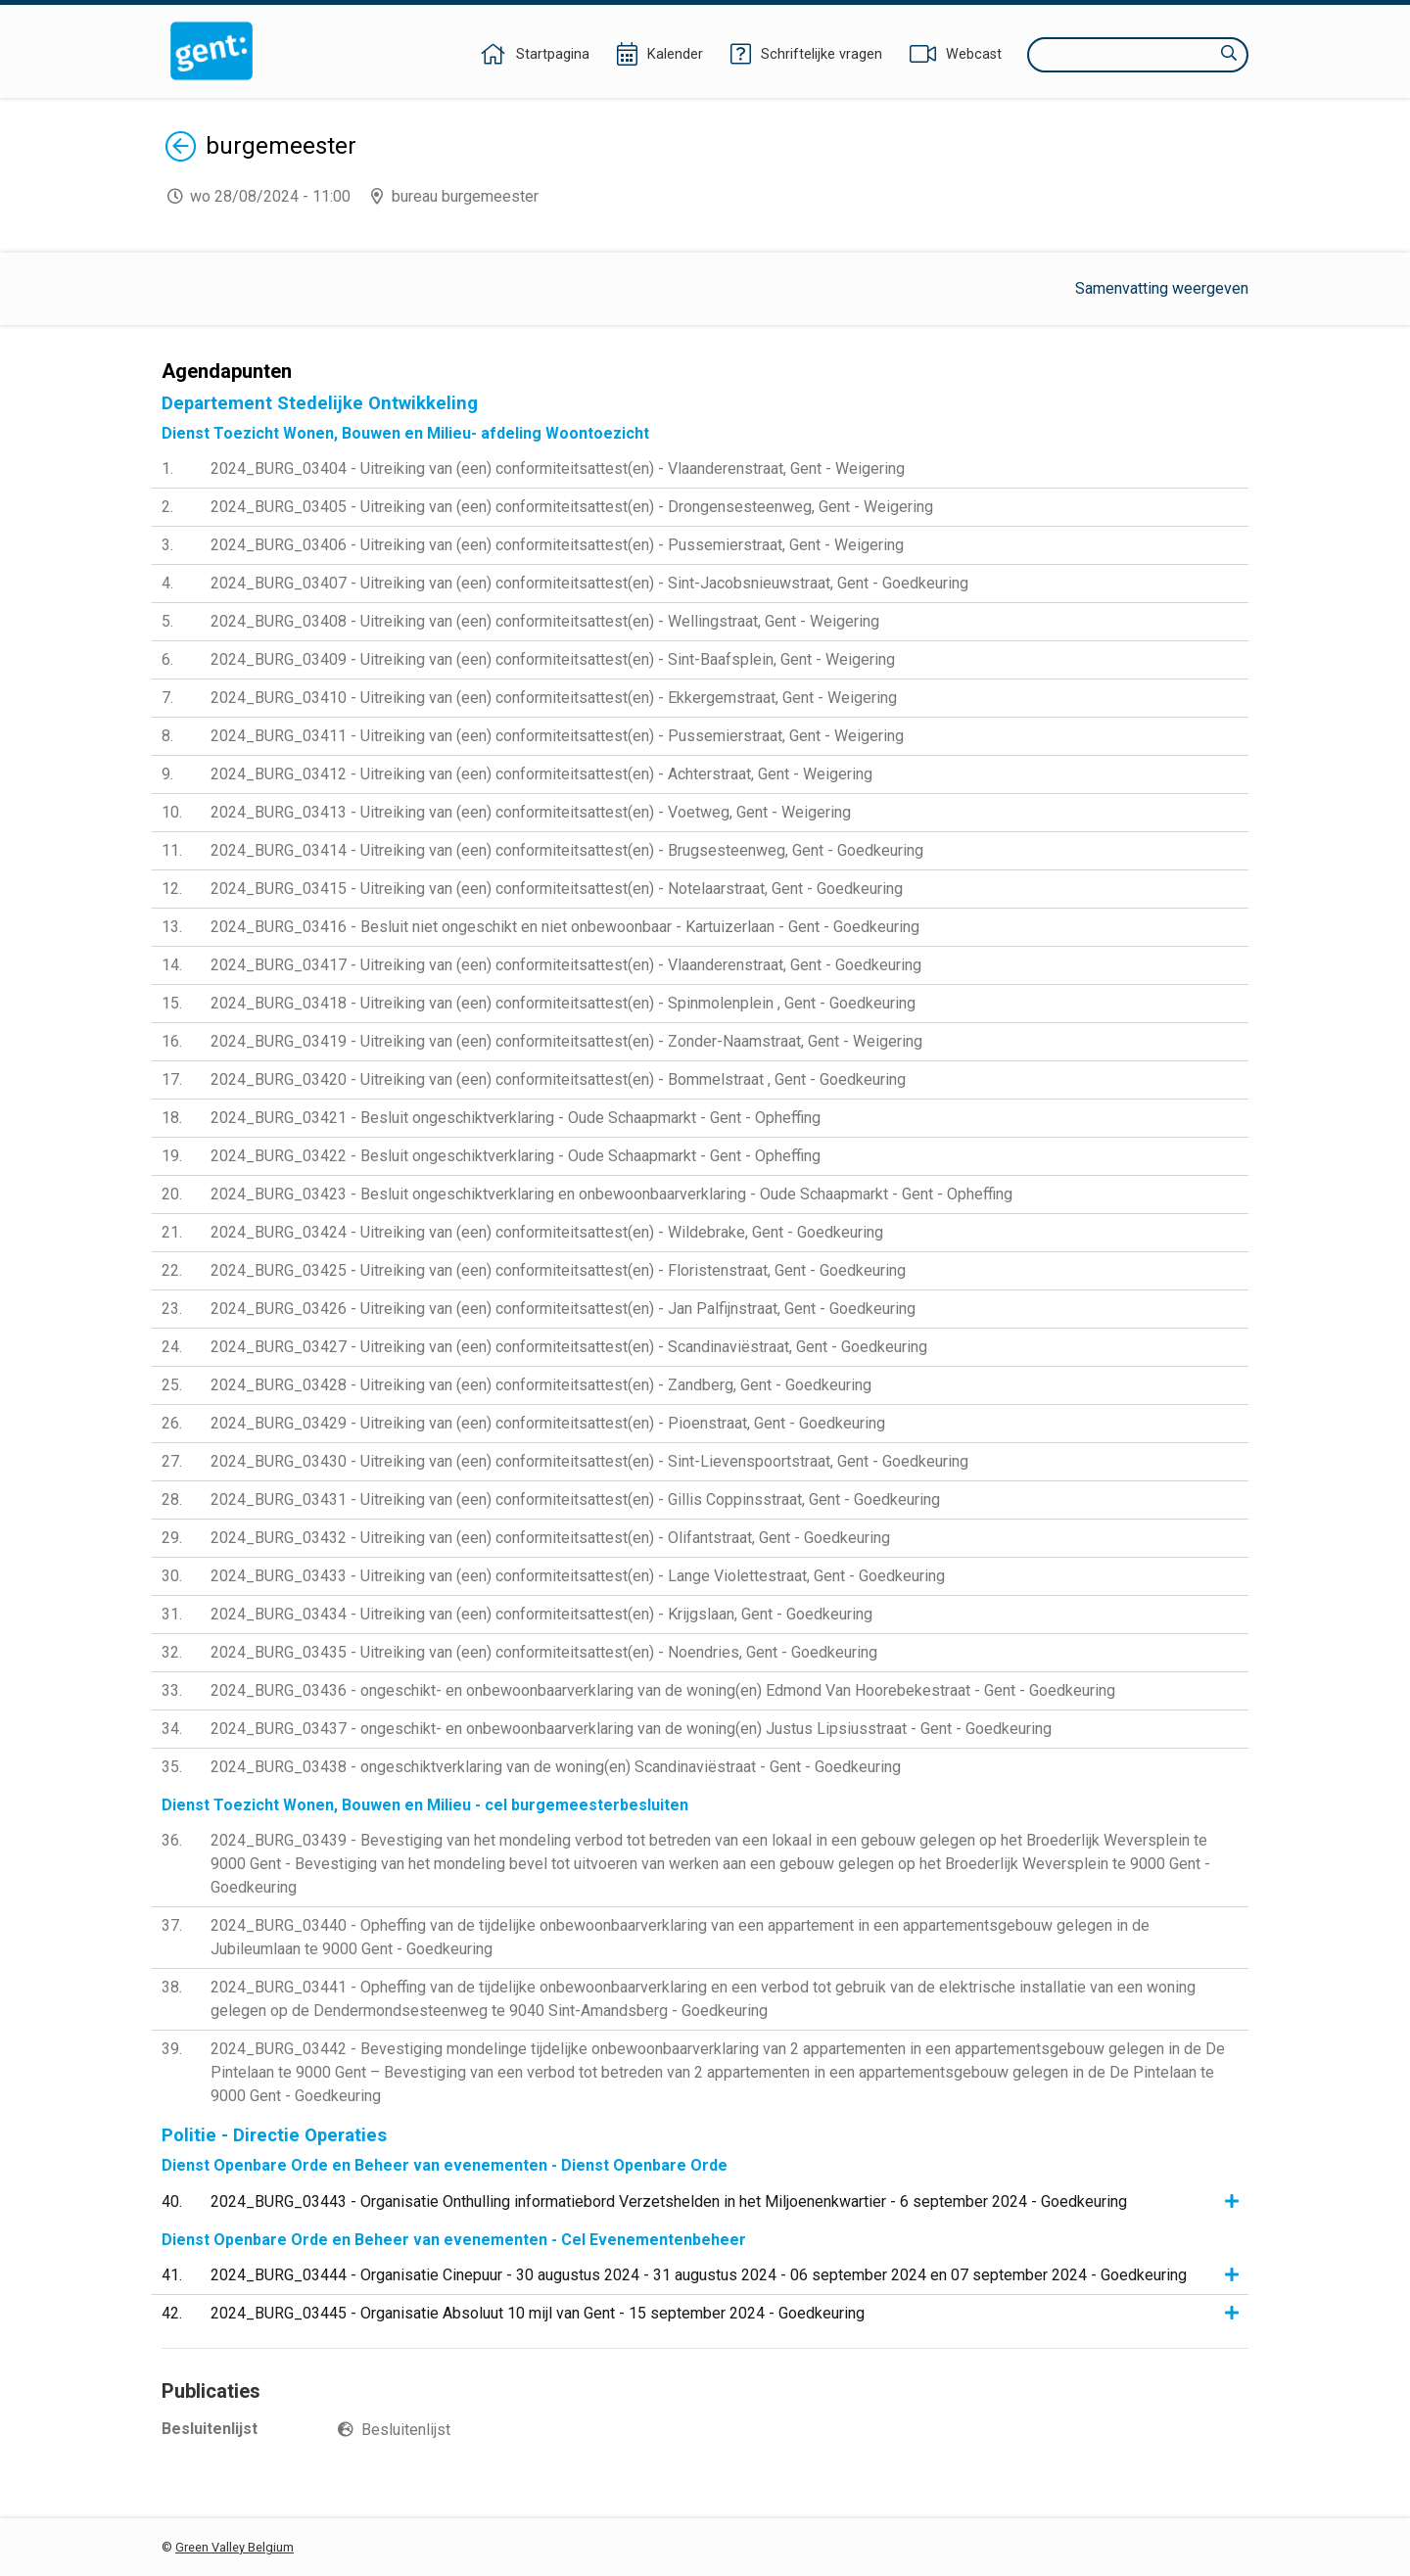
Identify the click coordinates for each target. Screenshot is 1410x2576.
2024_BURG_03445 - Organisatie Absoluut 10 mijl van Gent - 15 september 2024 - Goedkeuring (538, 2313)
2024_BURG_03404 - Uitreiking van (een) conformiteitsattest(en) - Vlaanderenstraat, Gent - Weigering (558, 468)
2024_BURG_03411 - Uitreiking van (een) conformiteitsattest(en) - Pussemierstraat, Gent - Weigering (557, 735)
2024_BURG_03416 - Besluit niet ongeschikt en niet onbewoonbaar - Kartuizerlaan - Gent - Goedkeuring (565, 926)
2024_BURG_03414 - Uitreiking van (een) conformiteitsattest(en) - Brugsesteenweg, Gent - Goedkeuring (567, 850)
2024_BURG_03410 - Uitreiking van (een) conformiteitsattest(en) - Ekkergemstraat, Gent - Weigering (554, 697)
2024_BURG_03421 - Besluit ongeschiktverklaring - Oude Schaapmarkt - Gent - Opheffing (516, 1117)
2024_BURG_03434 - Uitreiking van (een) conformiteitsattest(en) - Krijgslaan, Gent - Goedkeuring (541, 1614)
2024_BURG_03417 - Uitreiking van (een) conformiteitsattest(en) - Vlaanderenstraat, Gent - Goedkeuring (566, 965)
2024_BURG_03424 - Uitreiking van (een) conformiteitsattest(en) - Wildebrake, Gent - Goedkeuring (547, 1232)
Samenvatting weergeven (1161, 288)
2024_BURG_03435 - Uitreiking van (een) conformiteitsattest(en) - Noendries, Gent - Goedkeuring (544, 1652)
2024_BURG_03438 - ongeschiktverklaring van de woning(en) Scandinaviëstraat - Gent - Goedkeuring (556, 1766)
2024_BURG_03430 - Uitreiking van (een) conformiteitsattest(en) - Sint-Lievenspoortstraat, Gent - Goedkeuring (589, 1461)
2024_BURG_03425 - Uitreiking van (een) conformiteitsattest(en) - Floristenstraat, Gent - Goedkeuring (558, 1270)
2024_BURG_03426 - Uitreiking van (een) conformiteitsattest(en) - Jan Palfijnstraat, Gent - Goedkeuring (563, 1308)
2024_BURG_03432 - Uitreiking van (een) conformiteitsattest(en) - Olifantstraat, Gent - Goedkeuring (550, 1537)
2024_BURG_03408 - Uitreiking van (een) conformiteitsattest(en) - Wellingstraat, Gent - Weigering (545, 621)
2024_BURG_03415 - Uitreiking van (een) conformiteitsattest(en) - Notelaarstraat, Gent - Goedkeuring (557, 888)
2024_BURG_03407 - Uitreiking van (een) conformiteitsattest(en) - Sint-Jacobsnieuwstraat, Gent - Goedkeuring (589, 583)
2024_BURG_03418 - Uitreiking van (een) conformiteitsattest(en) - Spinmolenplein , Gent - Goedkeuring (563, 1003)
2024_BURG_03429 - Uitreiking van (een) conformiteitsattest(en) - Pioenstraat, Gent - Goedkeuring (548, 1423)
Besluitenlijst (405, 2429)
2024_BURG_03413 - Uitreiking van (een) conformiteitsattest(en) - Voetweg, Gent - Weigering (531, 812)
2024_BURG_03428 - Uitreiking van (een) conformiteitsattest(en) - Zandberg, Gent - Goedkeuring (541, 1385)
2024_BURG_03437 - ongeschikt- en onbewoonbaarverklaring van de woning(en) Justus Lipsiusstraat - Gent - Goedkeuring (631, 1728)
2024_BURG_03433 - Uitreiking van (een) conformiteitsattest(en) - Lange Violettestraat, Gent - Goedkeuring (578, 1576)
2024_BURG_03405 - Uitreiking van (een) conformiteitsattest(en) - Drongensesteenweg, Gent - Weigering (572, 506)
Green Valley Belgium (234, 2547)
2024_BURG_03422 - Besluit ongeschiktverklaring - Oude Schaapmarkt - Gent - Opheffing (516, 1156)
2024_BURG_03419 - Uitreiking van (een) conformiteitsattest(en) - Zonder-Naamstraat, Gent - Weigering (566, 1041)
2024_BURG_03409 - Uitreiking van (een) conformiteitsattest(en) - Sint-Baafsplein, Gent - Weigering (553, 659)
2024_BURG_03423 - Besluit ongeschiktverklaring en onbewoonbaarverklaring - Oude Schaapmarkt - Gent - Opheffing (611, 1194)
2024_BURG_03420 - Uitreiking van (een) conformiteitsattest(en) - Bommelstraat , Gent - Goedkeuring (558, 1079)
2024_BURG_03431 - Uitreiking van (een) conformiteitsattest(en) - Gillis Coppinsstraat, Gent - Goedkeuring (575, 1499)
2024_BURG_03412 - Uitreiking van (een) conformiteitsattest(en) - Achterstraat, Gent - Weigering (541, 774)
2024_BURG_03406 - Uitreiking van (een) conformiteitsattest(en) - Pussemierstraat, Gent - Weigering (557, 545)
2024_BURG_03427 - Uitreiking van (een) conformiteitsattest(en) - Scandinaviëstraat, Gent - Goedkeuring (569, 1346)
